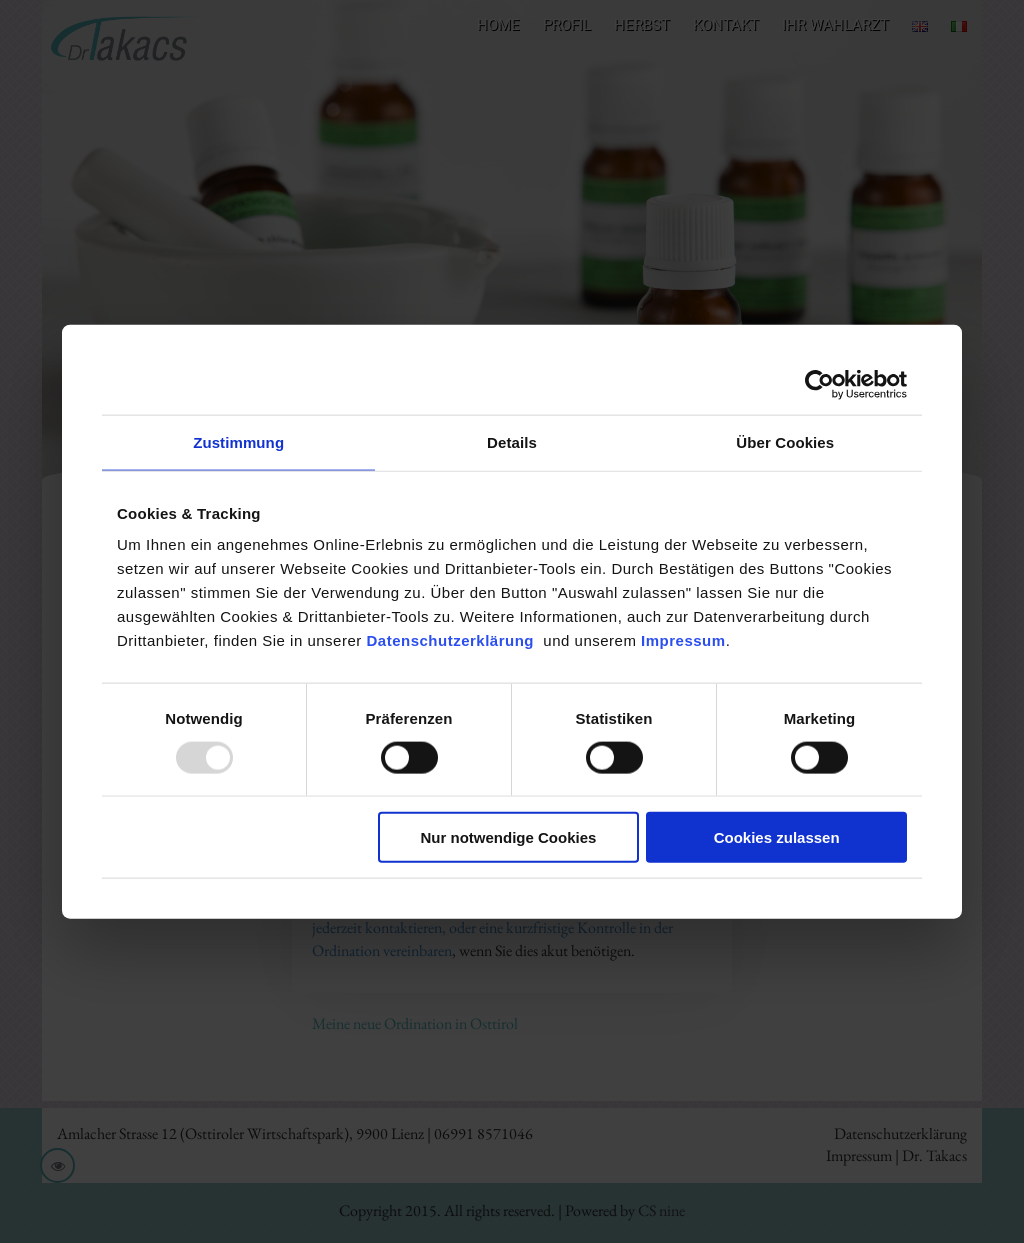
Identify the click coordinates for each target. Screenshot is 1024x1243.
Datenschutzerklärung (454, 640)
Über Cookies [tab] (785, 441)
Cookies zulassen (777, 837)
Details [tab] (512, 441)
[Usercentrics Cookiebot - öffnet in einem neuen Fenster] (819, 384)
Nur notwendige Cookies (509, 837)
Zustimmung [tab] (238, 441)
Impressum (683, 640)
